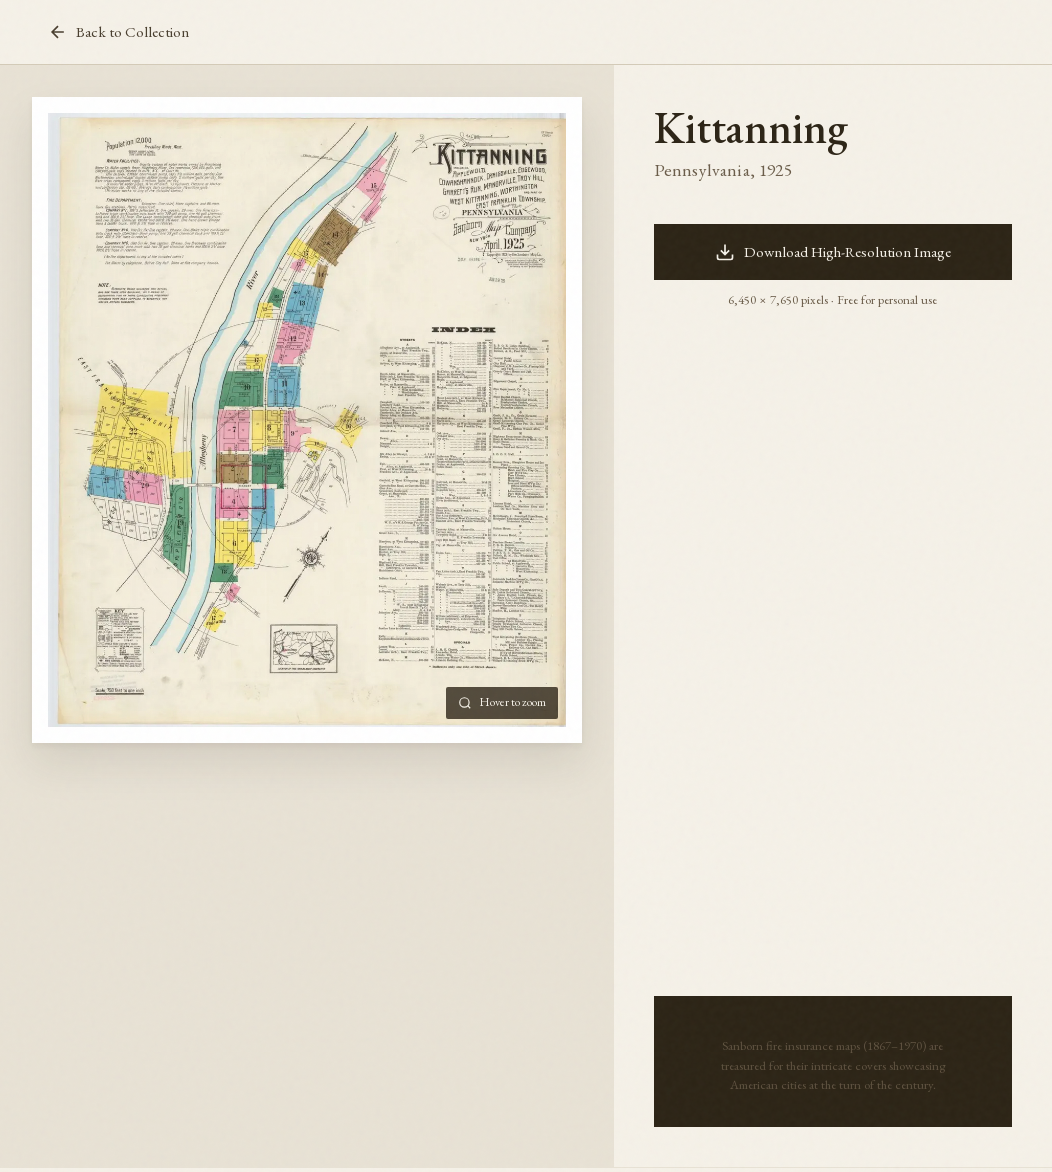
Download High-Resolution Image (833, 252)
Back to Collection (118, 32)
